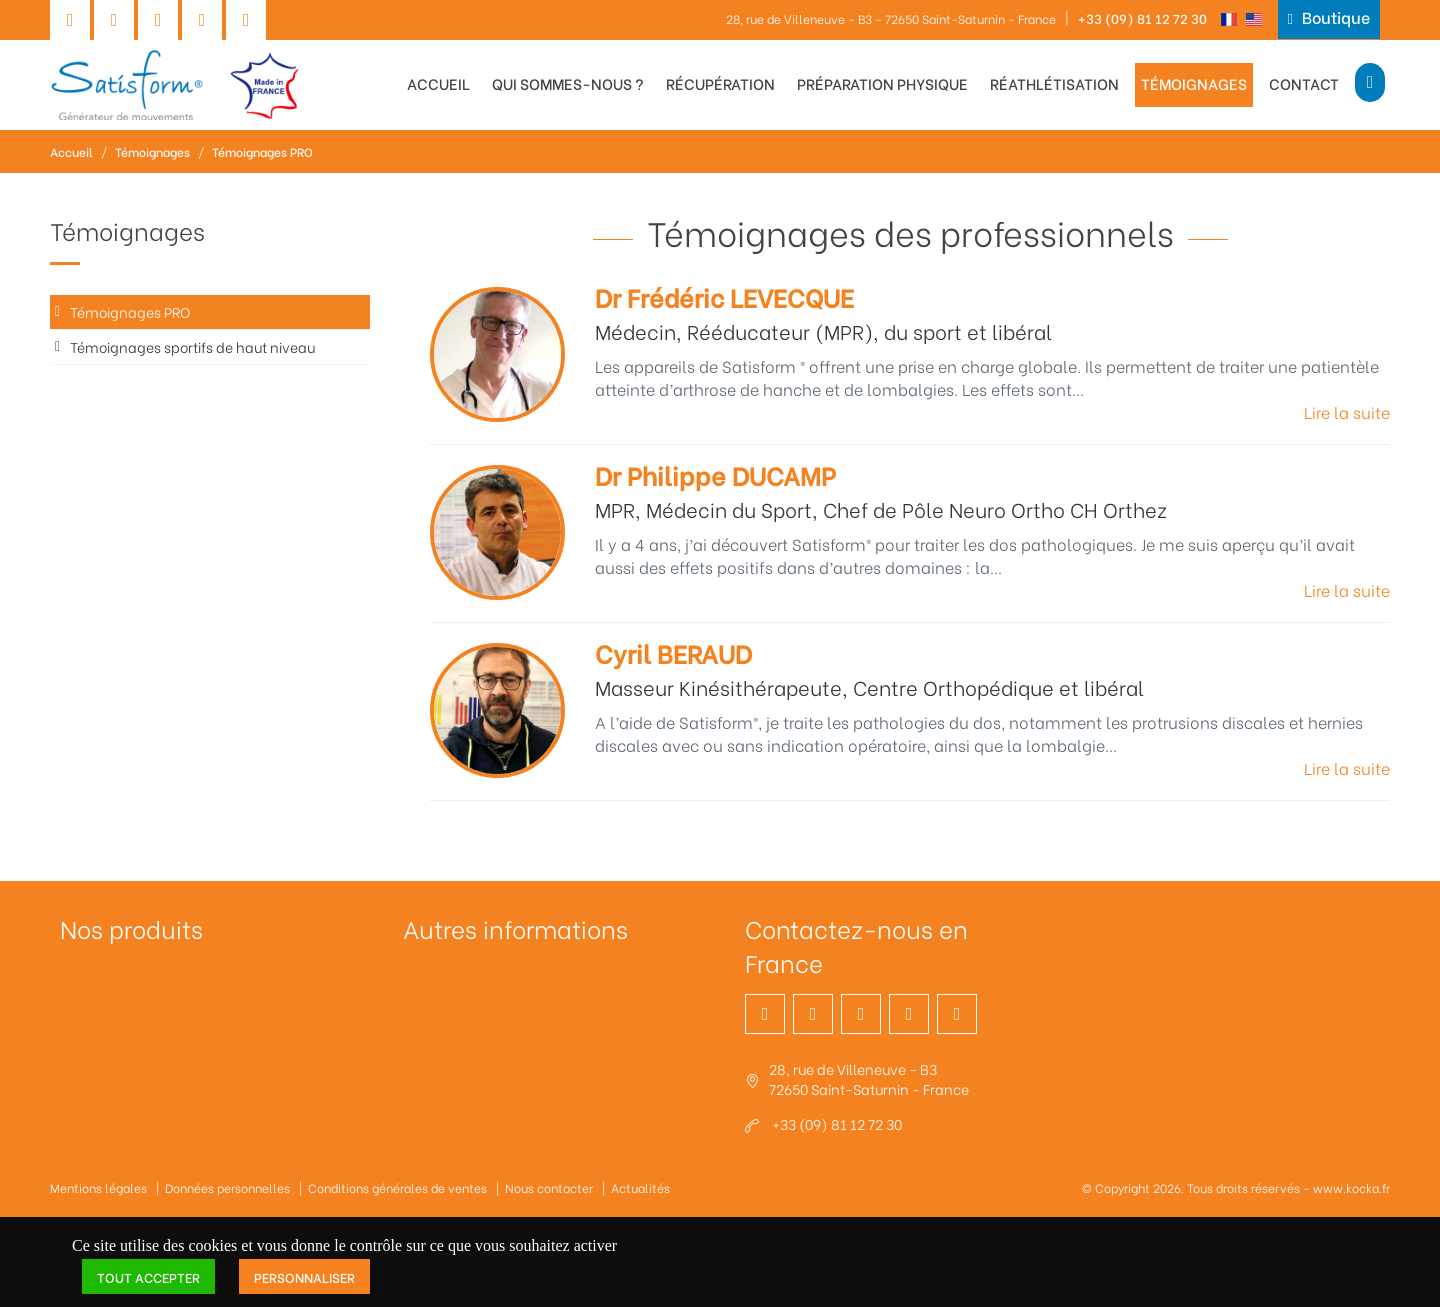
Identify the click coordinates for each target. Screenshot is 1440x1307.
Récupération (720, 83)
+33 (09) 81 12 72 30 (1142, 17)
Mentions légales (98, 1187)
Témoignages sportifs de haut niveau (192, 346)
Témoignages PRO (262, 151)
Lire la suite (1347, 411)
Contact (1304, 83)
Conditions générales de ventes (397, 1187)
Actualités (640, 1187)
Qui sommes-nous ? (568, 83)
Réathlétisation (1054, 83)
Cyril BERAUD (673, 652)
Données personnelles (227, 1187)
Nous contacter (549, 1187)
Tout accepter (148, 1276)
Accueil (438, 83)
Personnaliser (304, 1276)
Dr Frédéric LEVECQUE (724, 296)
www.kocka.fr (1351, 1187)
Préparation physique (882, 83)
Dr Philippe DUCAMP (715, 474)
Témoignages (1194, 83)
